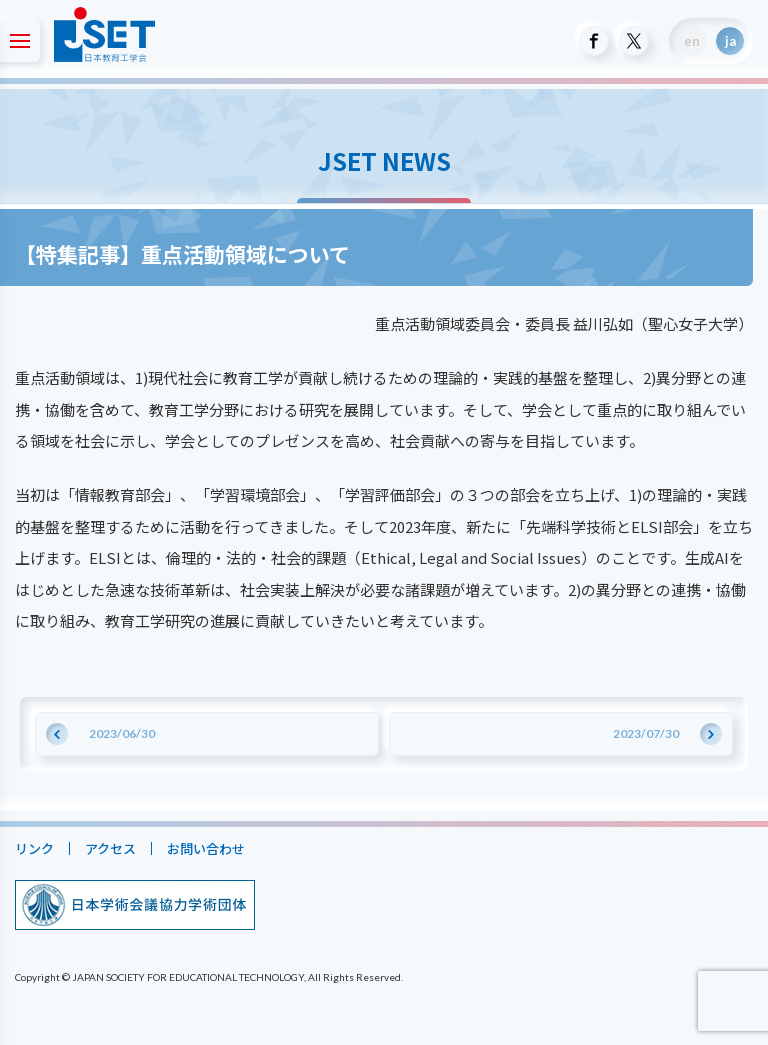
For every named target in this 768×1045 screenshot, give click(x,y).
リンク (34, 848)
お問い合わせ (206, 848)
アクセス (110, 848)
